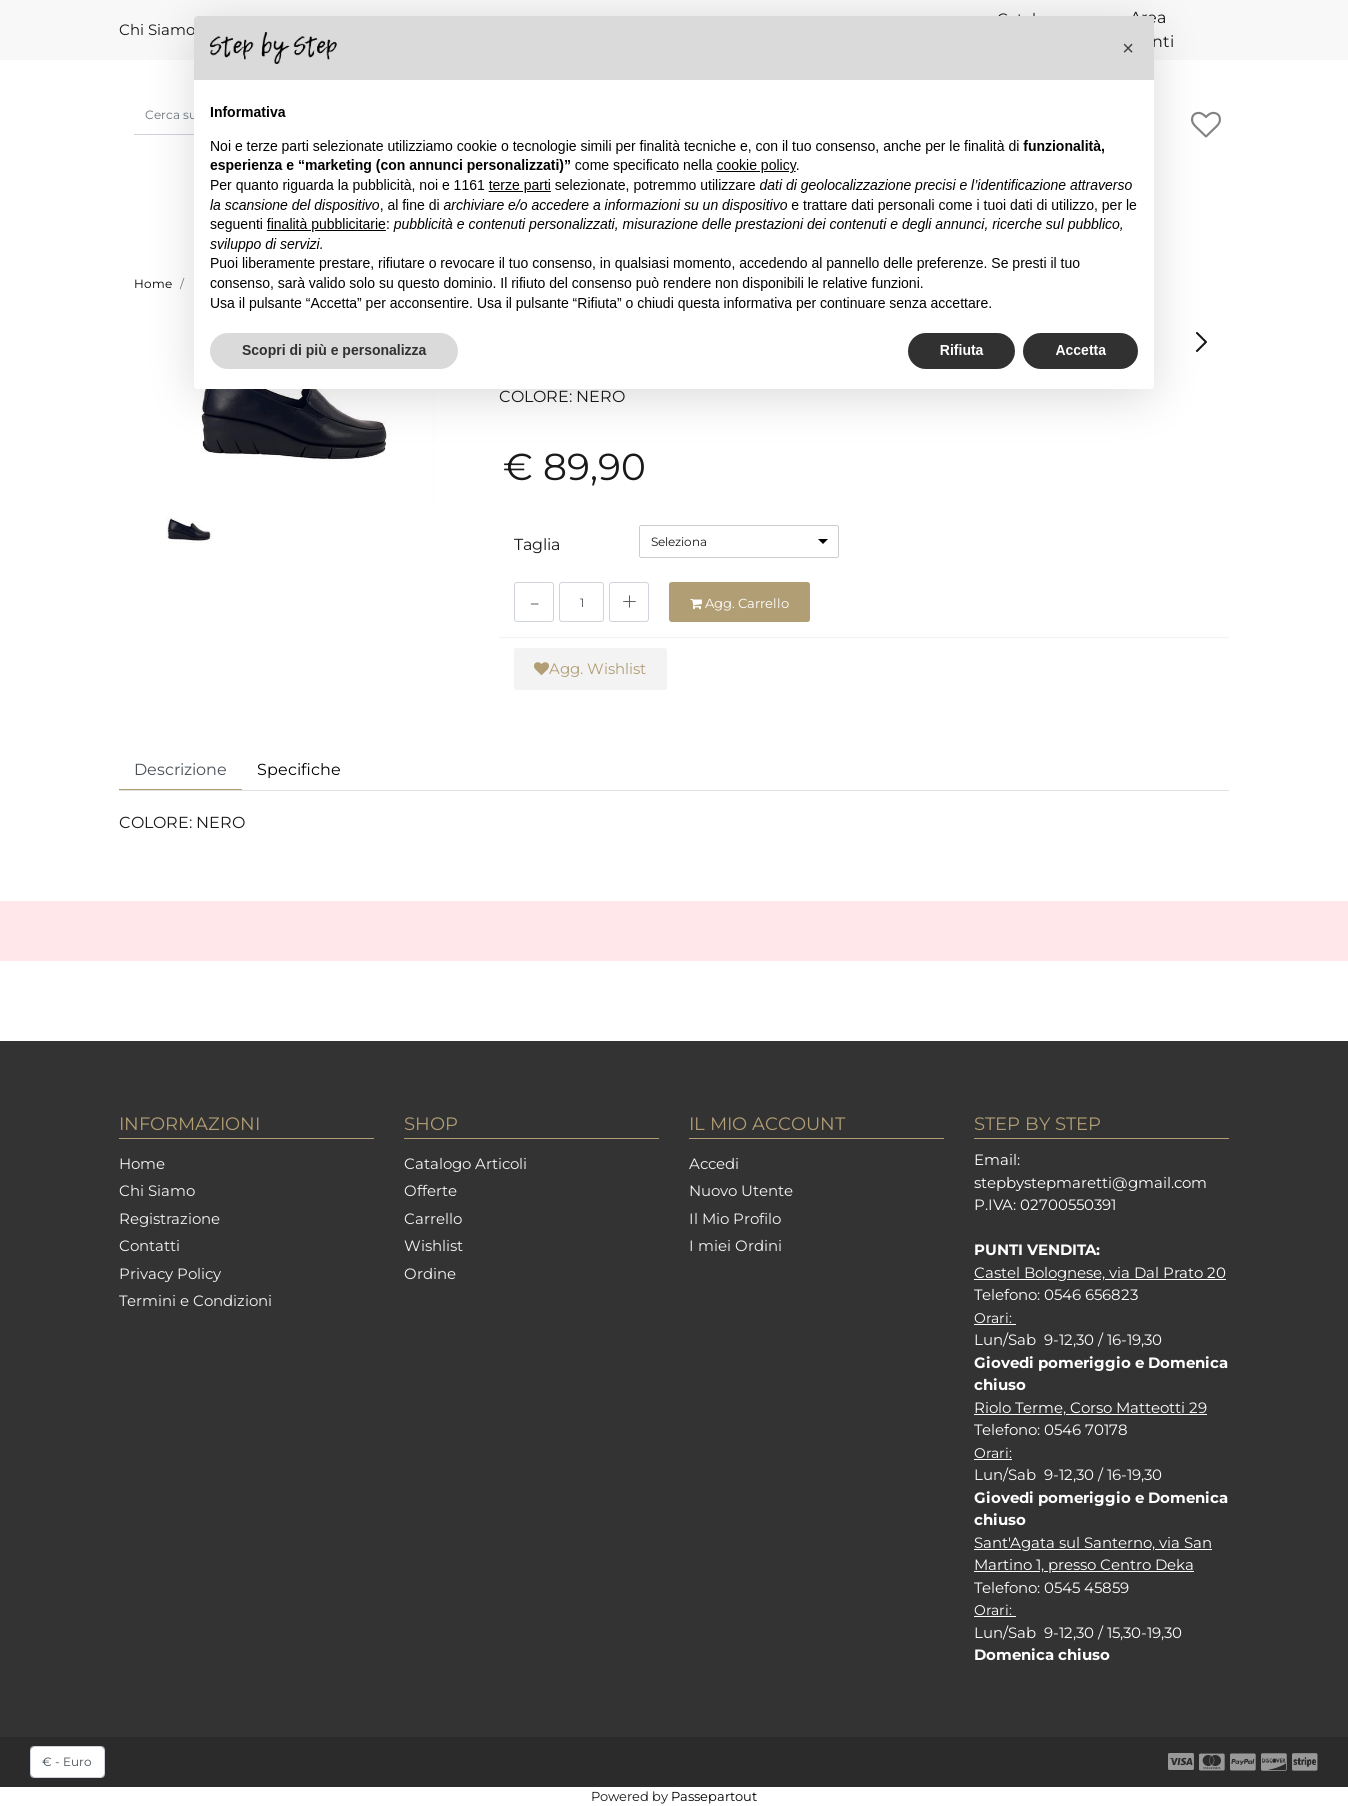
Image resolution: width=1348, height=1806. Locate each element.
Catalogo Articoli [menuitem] (465, 1163)
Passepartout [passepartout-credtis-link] (714, 1796)
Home (153, 283)
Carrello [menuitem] (433, 1218)
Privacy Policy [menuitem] (170, 1273)
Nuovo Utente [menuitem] (741, 1190)
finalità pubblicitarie (326, 224)
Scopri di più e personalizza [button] (334, 350)
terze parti (520, 185)
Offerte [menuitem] (430, 1190)
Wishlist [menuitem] (433, 1245)
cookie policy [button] (756, 165)
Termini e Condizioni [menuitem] (195, 1300)
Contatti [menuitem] (149, 1245)
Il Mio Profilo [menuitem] (735, 1218)
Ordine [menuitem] (430, 1273)
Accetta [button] (1080, 350)
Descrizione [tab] (180, 769)
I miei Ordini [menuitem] (735, 1245)
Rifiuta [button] (962, 350)
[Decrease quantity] (534, 602)
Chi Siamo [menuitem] (157, 29)
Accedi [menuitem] (714, 1163)
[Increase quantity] (629, 602)
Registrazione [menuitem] (169, 1218)
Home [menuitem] (142, 1163)
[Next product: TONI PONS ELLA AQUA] (1201, 341)
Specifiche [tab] (299, 769)
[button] (294, 412)
